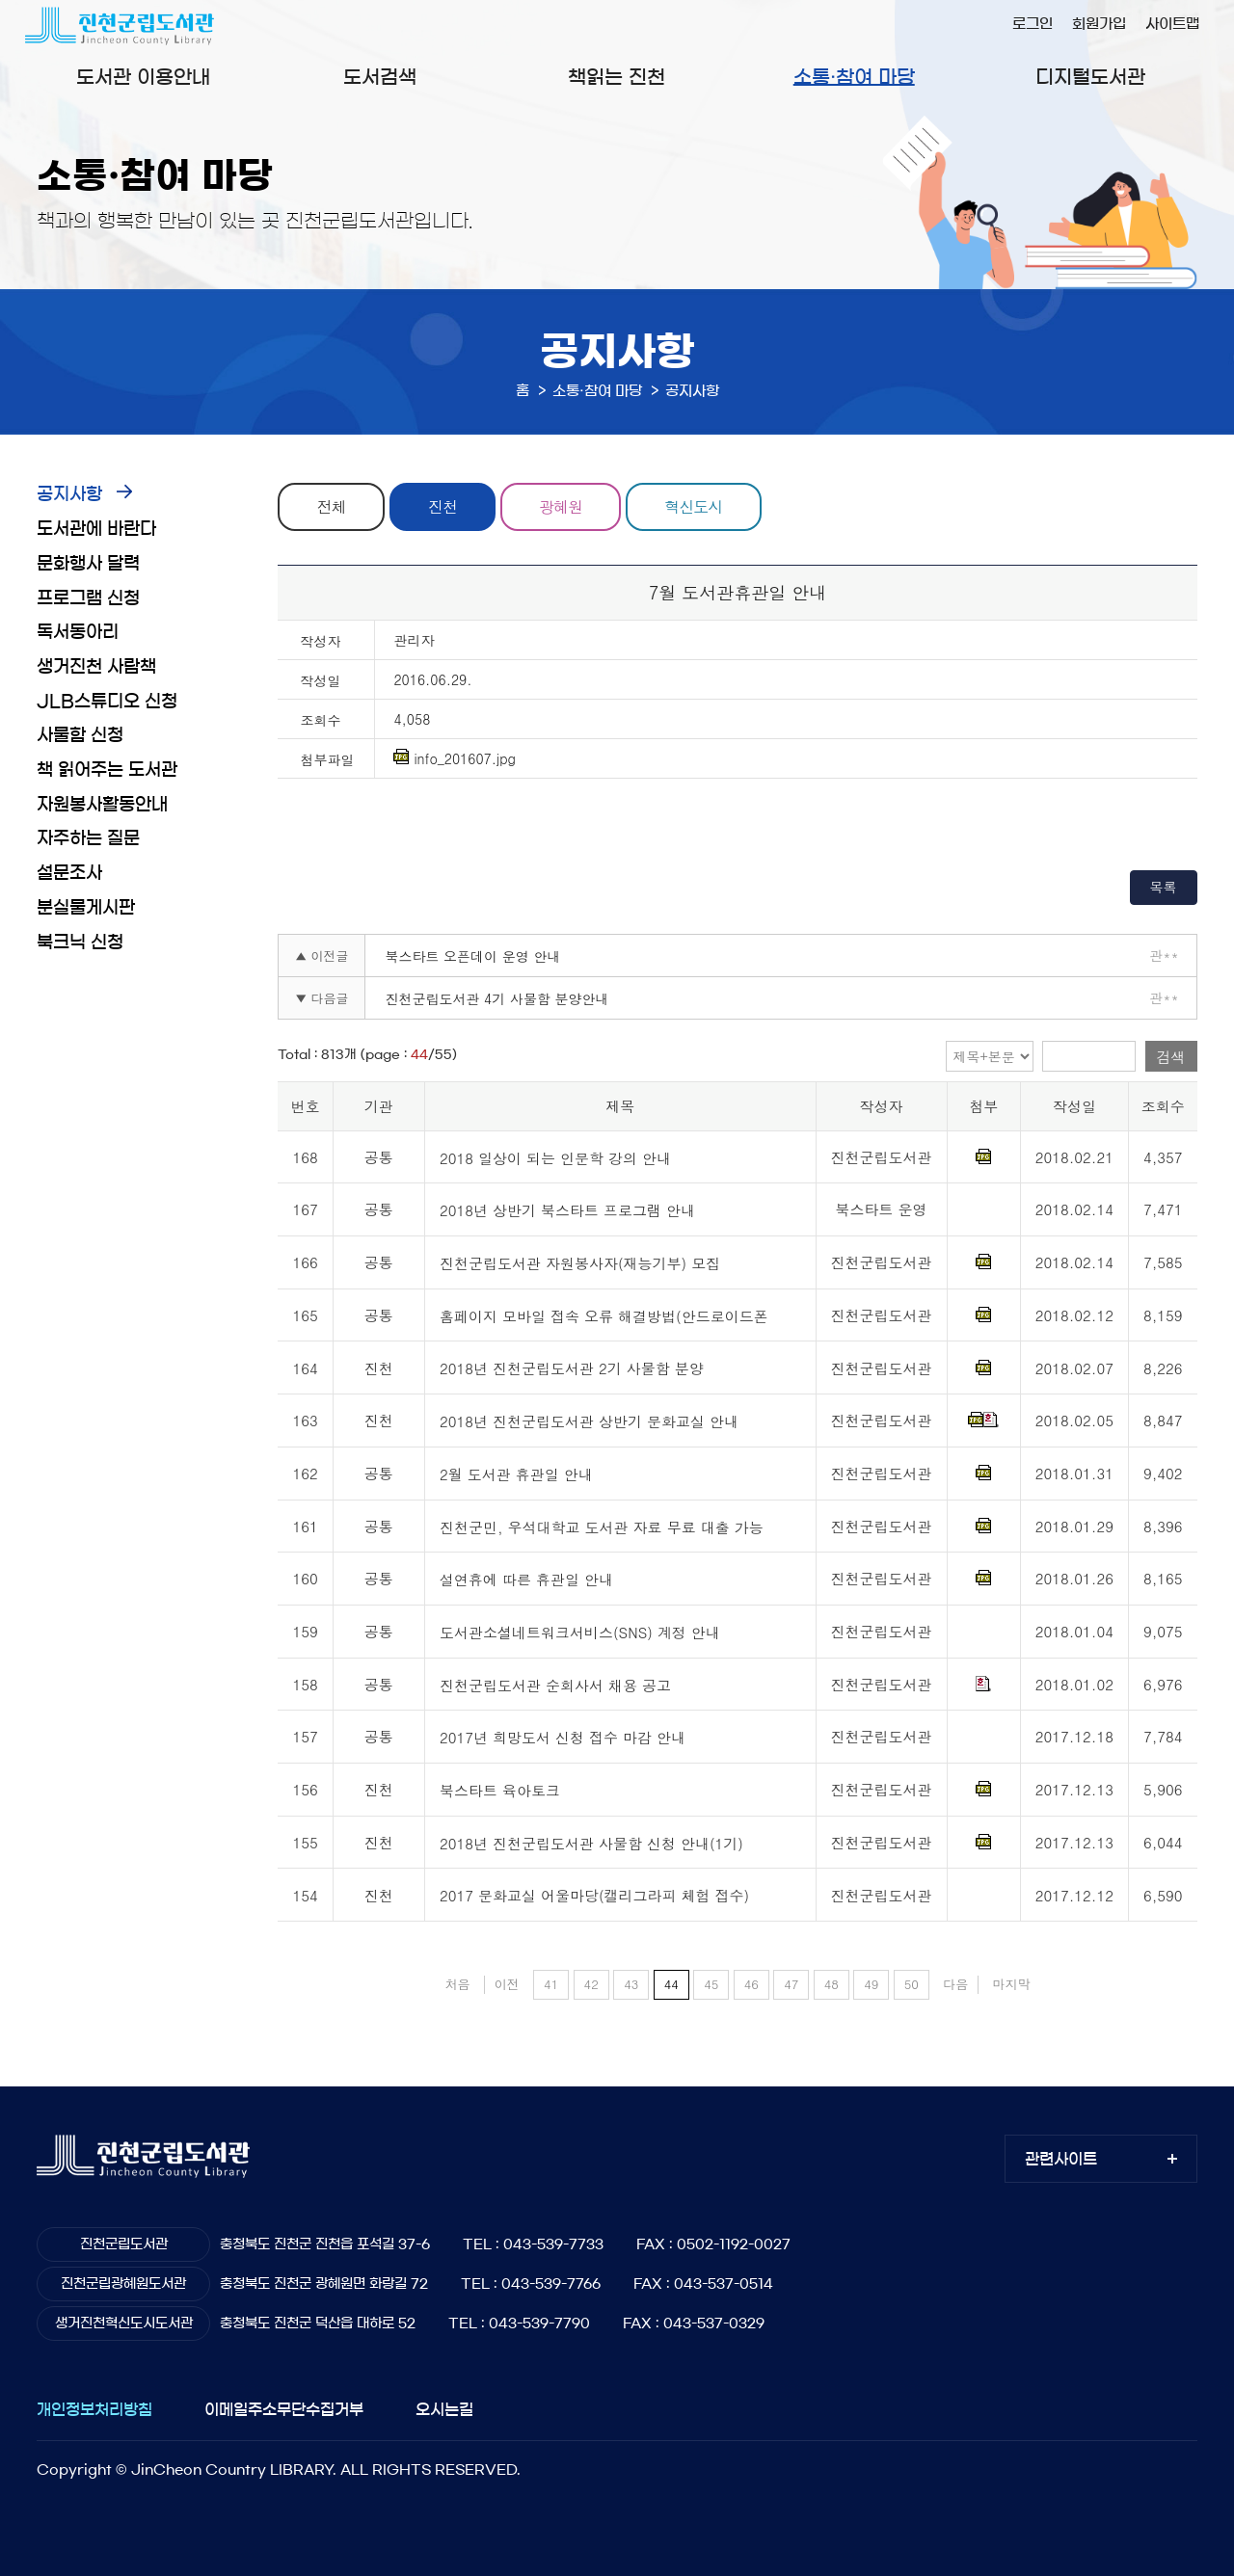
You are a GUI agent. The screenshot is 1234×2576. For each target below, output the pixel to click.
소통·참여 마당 (854, 77)
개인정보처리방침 (94, 2409)
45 (711, 1984)
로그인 (1032, 23)
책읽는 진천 (616, 77)
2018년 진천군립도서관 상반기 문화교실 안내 (589, 1421)
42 (591, 1984)
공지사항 (69, 494)
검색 (1171, 1057)
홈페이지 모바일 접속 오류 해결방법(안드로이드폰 (604, 1316)
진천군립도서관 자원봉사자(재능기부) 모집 (580, 1263)
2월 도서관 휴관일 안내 (516, 1474)
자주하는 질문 (88, 838)
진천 (442, 506)
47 (791, 1984)
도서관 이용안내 (143, 77)
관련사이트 (1061, 2158)
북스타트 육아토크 (500, 1790)
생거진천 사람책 (96, 667)
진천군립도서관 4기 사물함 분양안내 (496, 998)
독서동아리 (78, 632)
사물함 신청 (80, 735)
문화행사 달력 (88, 563)
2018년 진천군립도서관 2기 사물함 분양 (572, 1369)
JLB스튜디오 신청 (107, 701)
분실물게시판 (86, 907)
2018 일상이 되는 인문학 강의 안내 (555, 1158)
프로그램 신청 (88, 598)
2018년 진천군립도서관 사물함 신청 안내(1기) (591, 1843)
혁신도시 (694, 506)
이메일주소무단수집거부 (283, 2409)
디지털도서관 (1090, 77)
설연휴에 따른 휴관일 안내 (526, 1580)
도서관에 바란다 (96, 529)
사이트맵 (1172, 23)
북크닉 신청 (80, 942)
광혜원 (561, 506)
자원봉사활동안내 (102, 804)
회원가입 (1099, 23)
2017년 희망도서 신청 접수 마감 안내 (562, 1738)
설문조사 (69, 873)
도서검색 (379, 77)
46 (751, 1984)
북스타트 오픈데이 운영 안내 (472, 956)
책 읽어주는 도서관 (107, 770)
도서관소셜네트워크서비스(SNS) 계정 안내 (580, 1632)
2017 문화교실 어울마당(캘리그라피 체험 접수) (594, 1896)
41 (551, 1984)
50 (911, 1984)
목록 (1163, 886)
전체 (331, 506)
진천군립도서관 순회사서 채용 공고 (555, 1685)
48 (831, 1984)
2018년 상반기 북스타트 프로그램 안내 (567, 1211)
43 (631, 1984)
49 (871, 1984)
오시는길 (444, 2409)
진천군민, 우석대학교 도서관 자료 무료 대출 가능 (602, 1527)
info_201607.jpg (454, 758)
